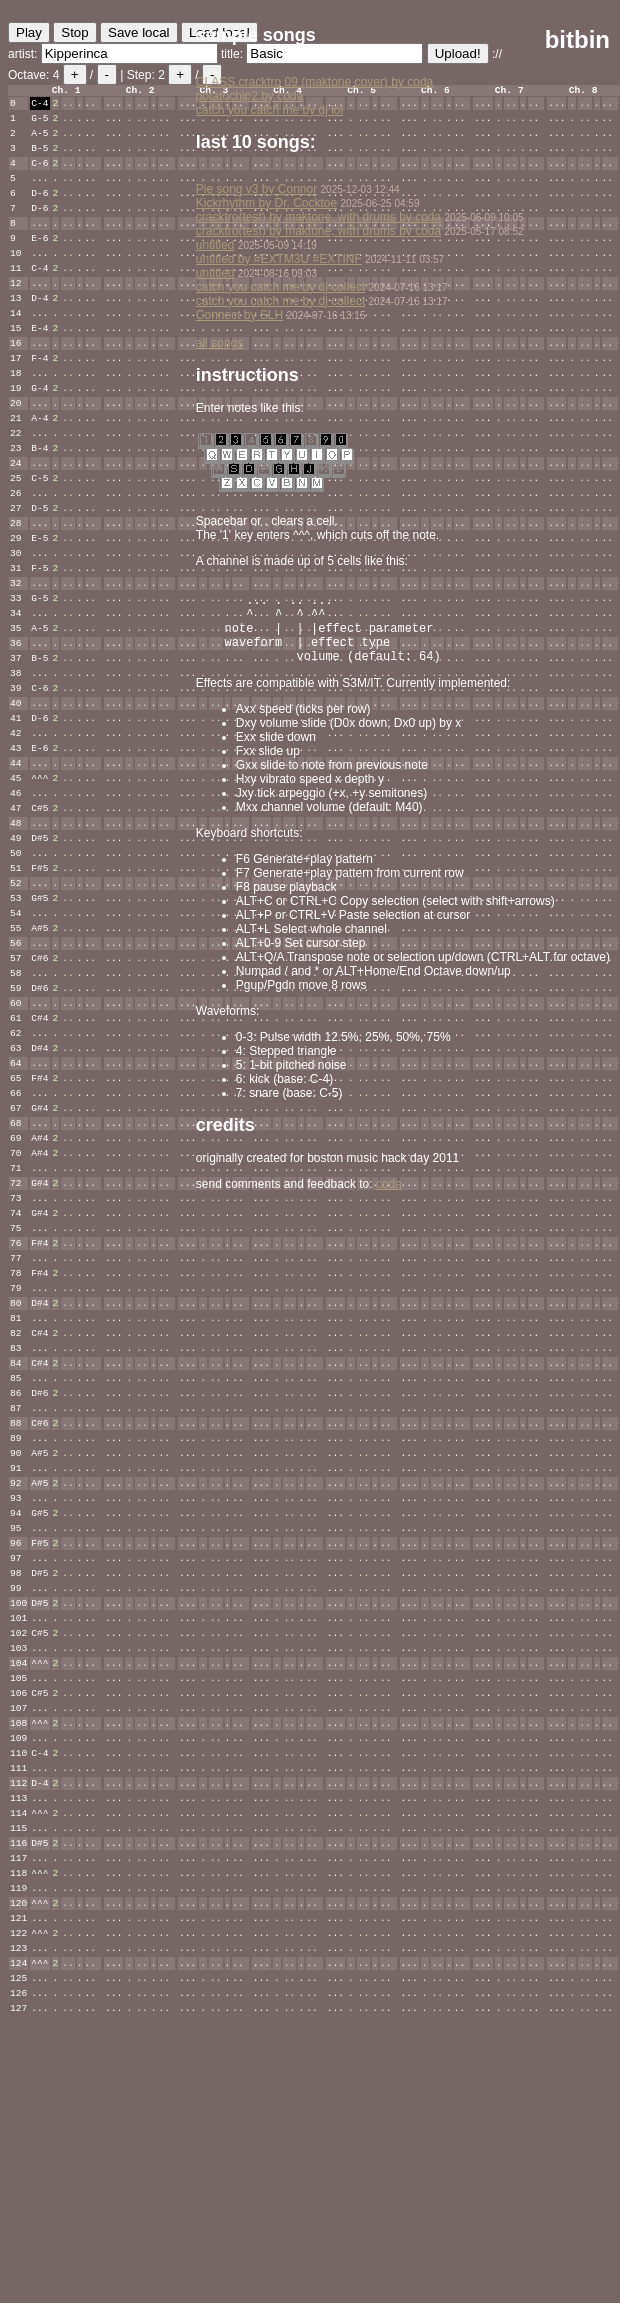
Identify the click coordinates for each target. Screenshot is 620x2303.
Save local (139, 32)
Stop (74, 32)
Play (29, 32)
